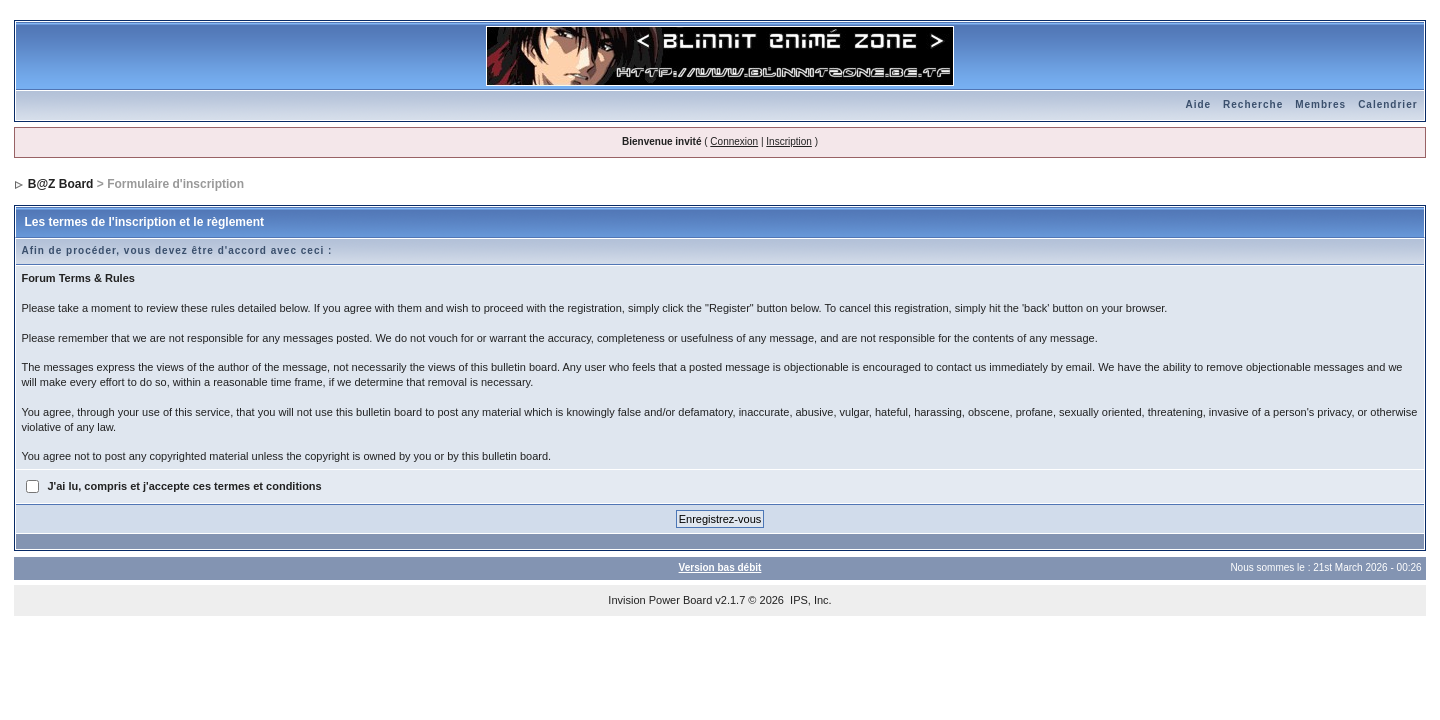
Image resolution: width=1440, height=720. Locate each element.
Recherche (1253, 104)
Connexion (734, 141)
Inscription (789, 141)
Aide (1198, 104)
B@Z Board (61, 184)
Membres (1320, 104)
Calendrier (1387, 104)
